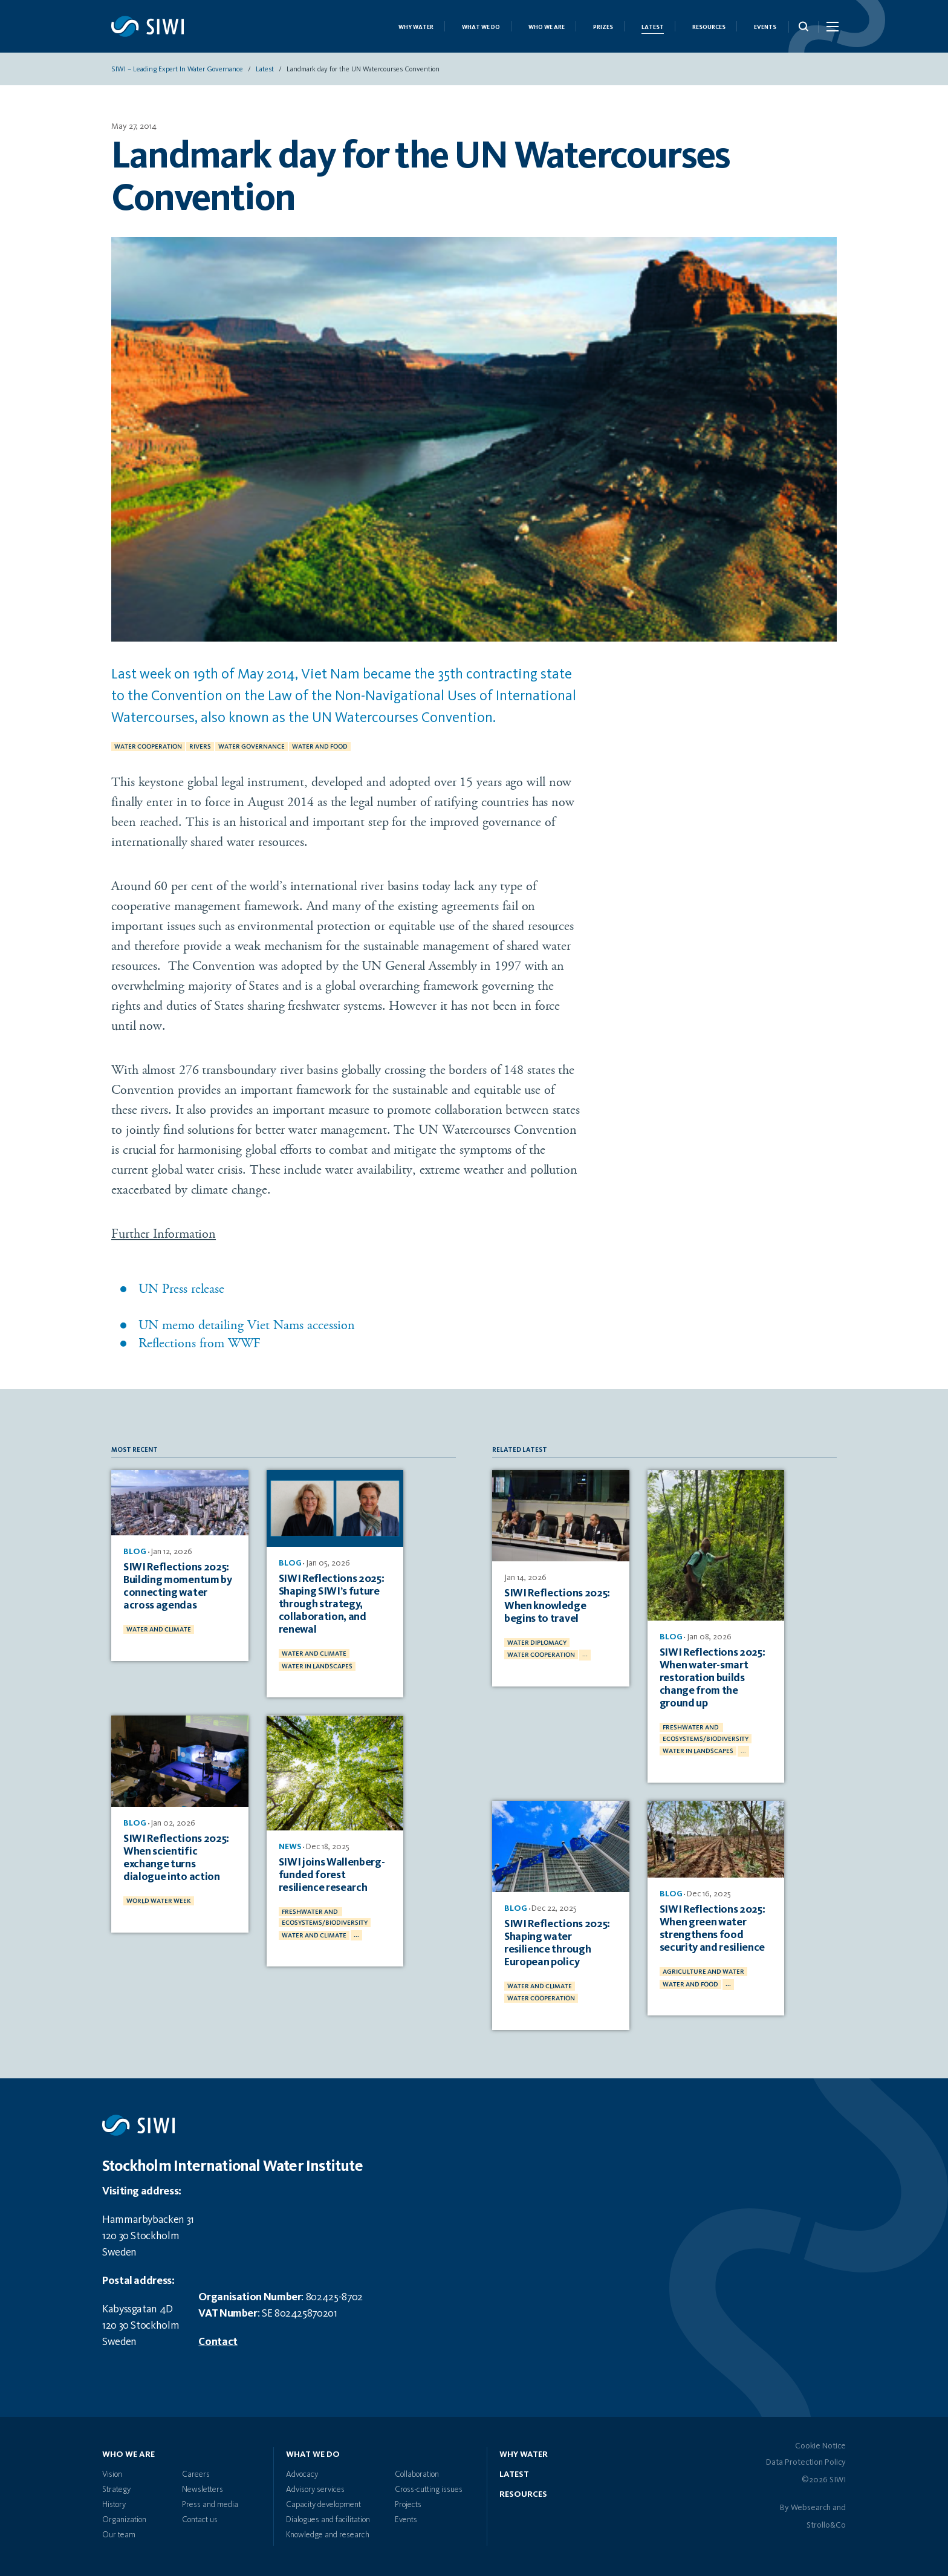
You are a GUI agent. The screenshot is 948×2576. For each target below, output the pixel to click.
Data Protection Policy (806, 2462)
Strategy (116, 2489)
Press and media (210, 2504)
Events (765, 27)
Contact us (200, 2520)
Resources (709, 27)
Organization (124, 2520)
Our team (118, 2535)
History (114, 2504)
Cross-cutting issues (429, 2489)
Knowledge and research (327, 2535)
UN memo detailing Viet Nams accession (246, 1325)
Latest (652, 27)
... (356, 1935)
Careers (196, 2474)
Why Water (415, 27)
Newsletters (202, 2489)
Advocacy (302, 2474)
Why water (523, 2454)
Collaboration (417, 2474)
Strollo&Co (826, 2525)
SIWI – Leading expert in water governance (177, 69)
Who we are (546, 27)
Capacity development (323, 2504)
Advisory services (315, 2489)
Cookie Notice (820, 2446)
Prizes (603, 27)
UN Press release (181, 1288)
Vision (112, 2474)
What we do (481, 27)
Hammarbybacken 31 (148, 2219)
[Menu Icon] (831, 29)
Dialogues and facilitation (328, 2520)
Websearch (811, 2507)
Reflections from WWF (199, 1343)
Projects (408, 2504)
